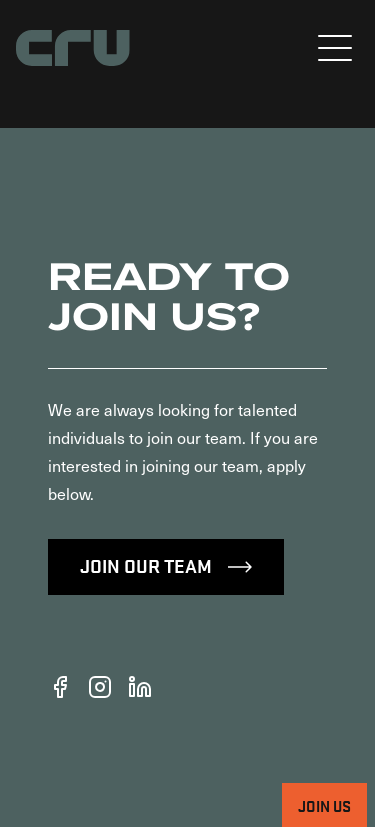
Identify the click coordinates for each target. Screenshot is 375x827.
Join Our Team (166, 565)
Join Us (324, 805)
